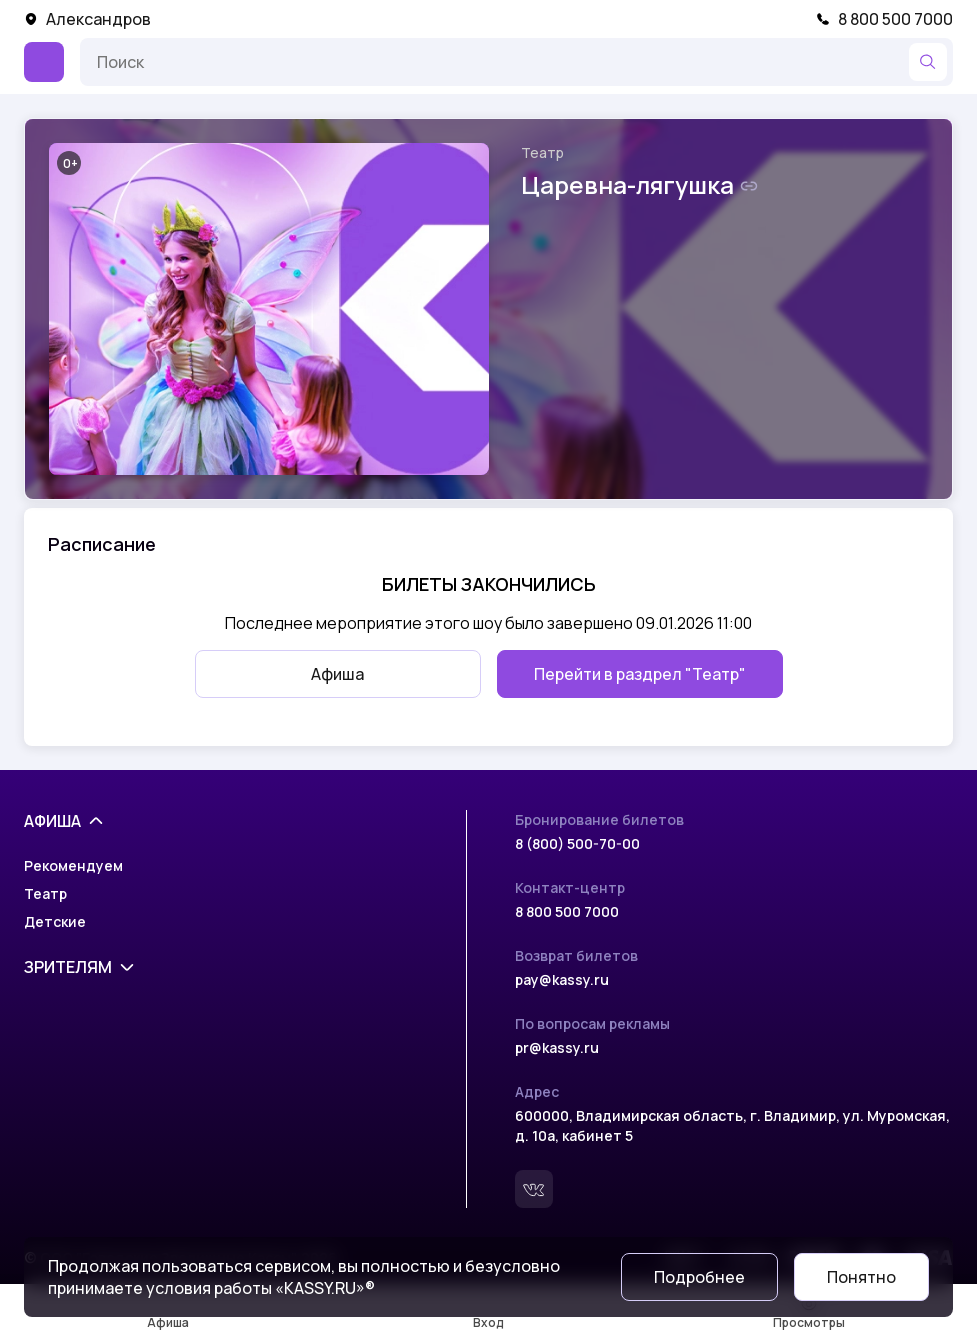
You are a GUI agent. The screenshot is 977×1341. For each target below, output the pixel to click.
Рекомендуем (73, 865)
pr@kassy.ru (557, 1047)
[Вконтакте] (534, 1189)
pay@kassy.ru (562, 979)
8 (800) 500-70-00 (577, 843)
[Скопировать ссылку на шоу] (749, 186)
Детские (55, 921)
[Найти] (928, 62)
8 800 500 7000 (884, 19)
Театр (542, 152)
